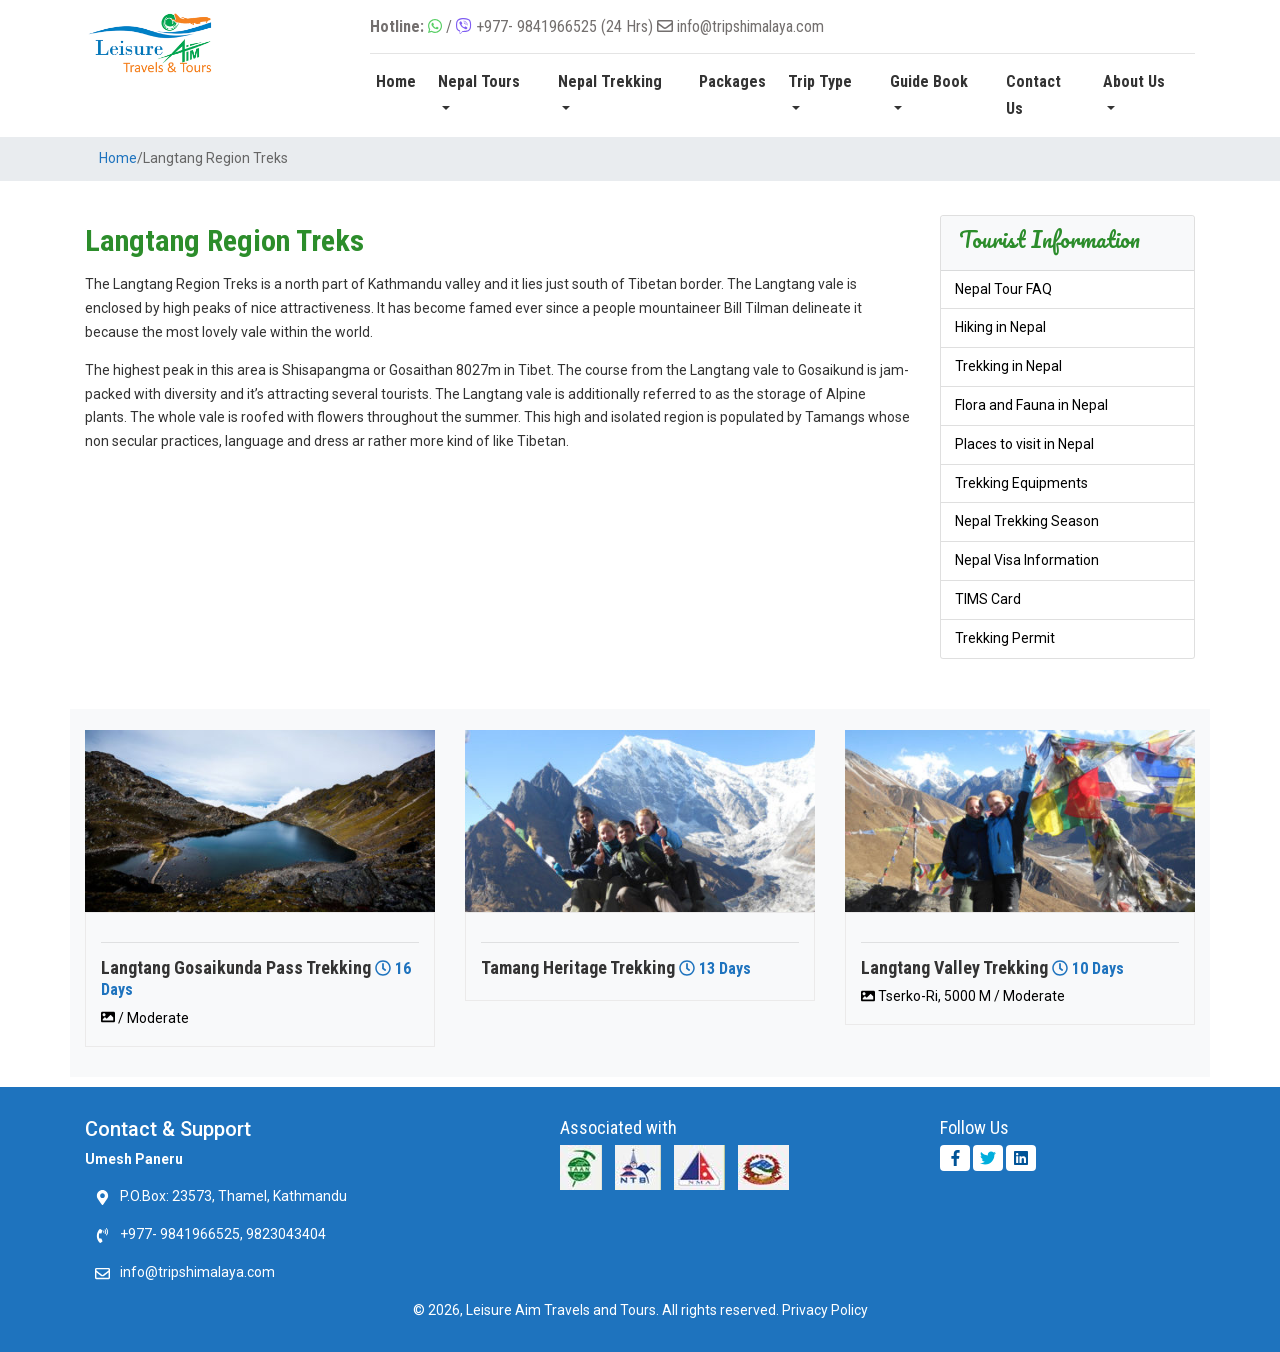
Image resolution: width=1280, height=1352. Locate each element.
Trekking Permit (1005, 638)
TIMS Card (988, 599)
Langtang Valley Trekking (954, 967)
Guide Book (929, 81)
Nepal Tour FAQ (1003, 289)
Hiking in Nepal (1000, 327)
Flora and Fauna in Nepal (1031, 405)
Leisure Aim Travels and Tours (561, 1310)
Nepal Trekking (610, 81)
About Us (1134, 81)
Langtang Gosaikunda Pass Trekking (236, 967)
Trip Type (820, 81)
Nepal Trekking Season (1027, 521)
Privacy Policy (825, 1310)
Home (396, 81)
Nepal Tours (479, 81)
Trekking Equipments (1021, 483)
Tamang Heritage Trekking (578, 967)
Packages (732, 81)
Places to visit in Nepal (1024, 444)
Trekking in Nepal (1008, 366)
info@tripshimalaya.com (750, 26)
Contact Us (1033, 95)
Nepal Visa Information (1027, 560)
